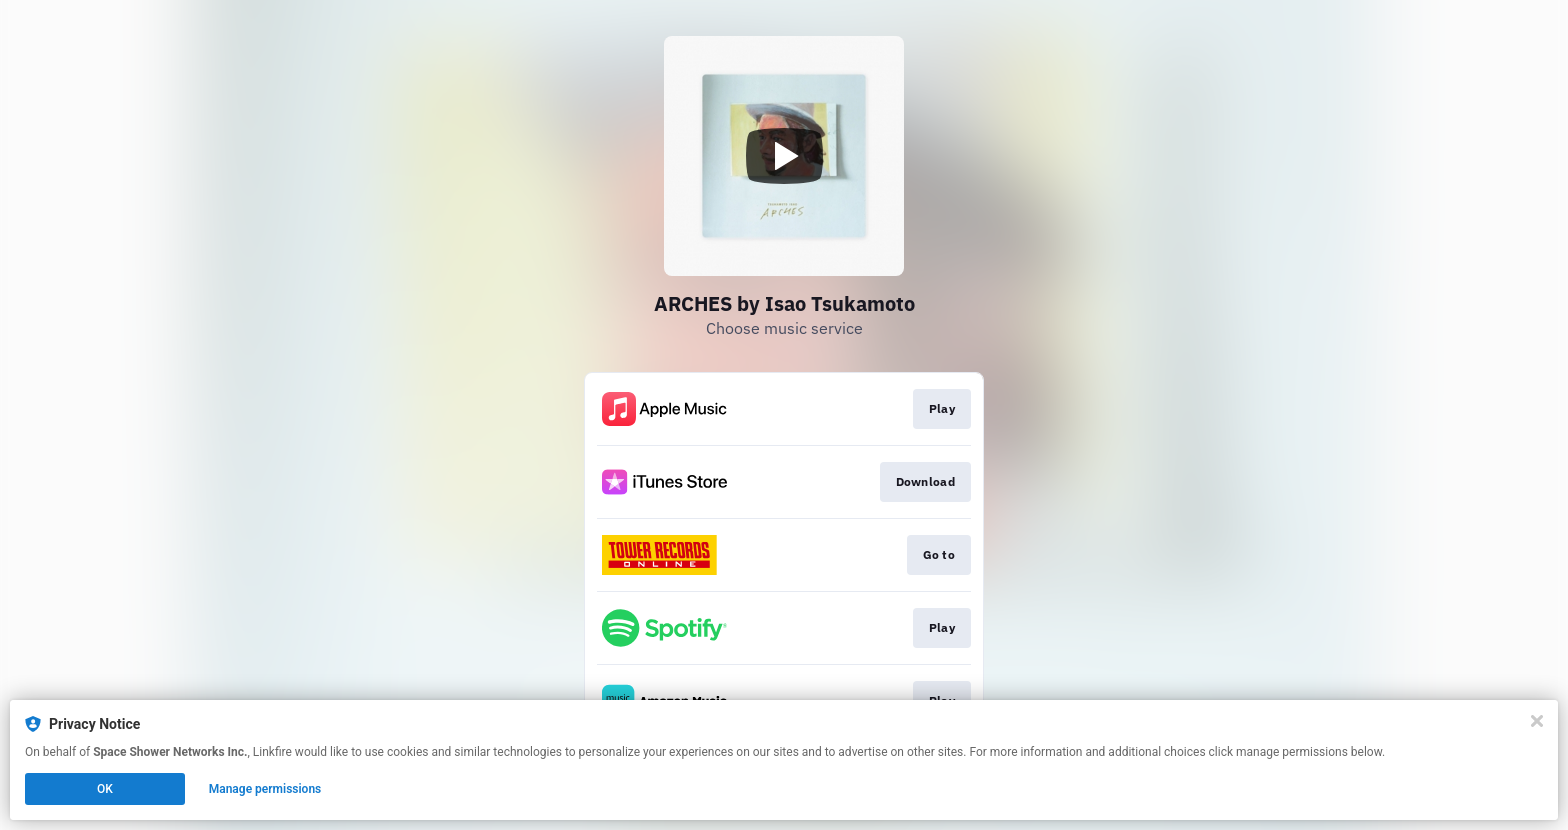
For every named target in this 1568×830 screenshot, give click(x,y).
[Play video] (784, 156)
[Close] (1537, 721)
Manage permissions (265, 789)
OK (105, 789)
